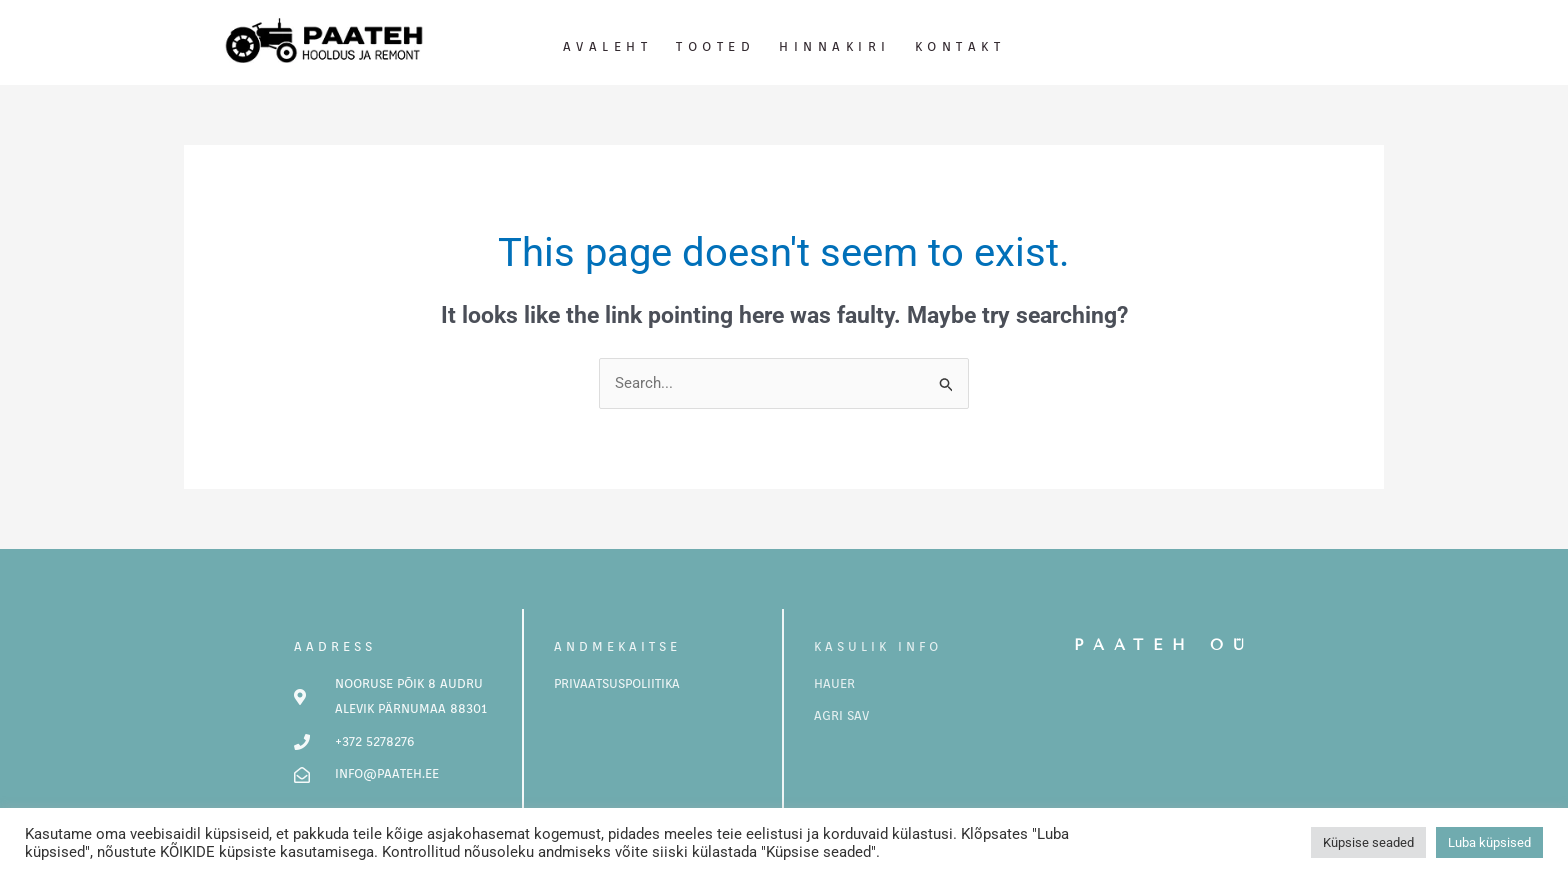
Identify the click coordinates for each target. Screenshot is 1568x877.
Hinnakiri (835, 46)
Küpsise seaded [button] (1368, 842)
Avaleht (608, 46)
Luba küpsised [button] (1489, 842)
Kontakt (960, 46)
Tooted (715, 46)
